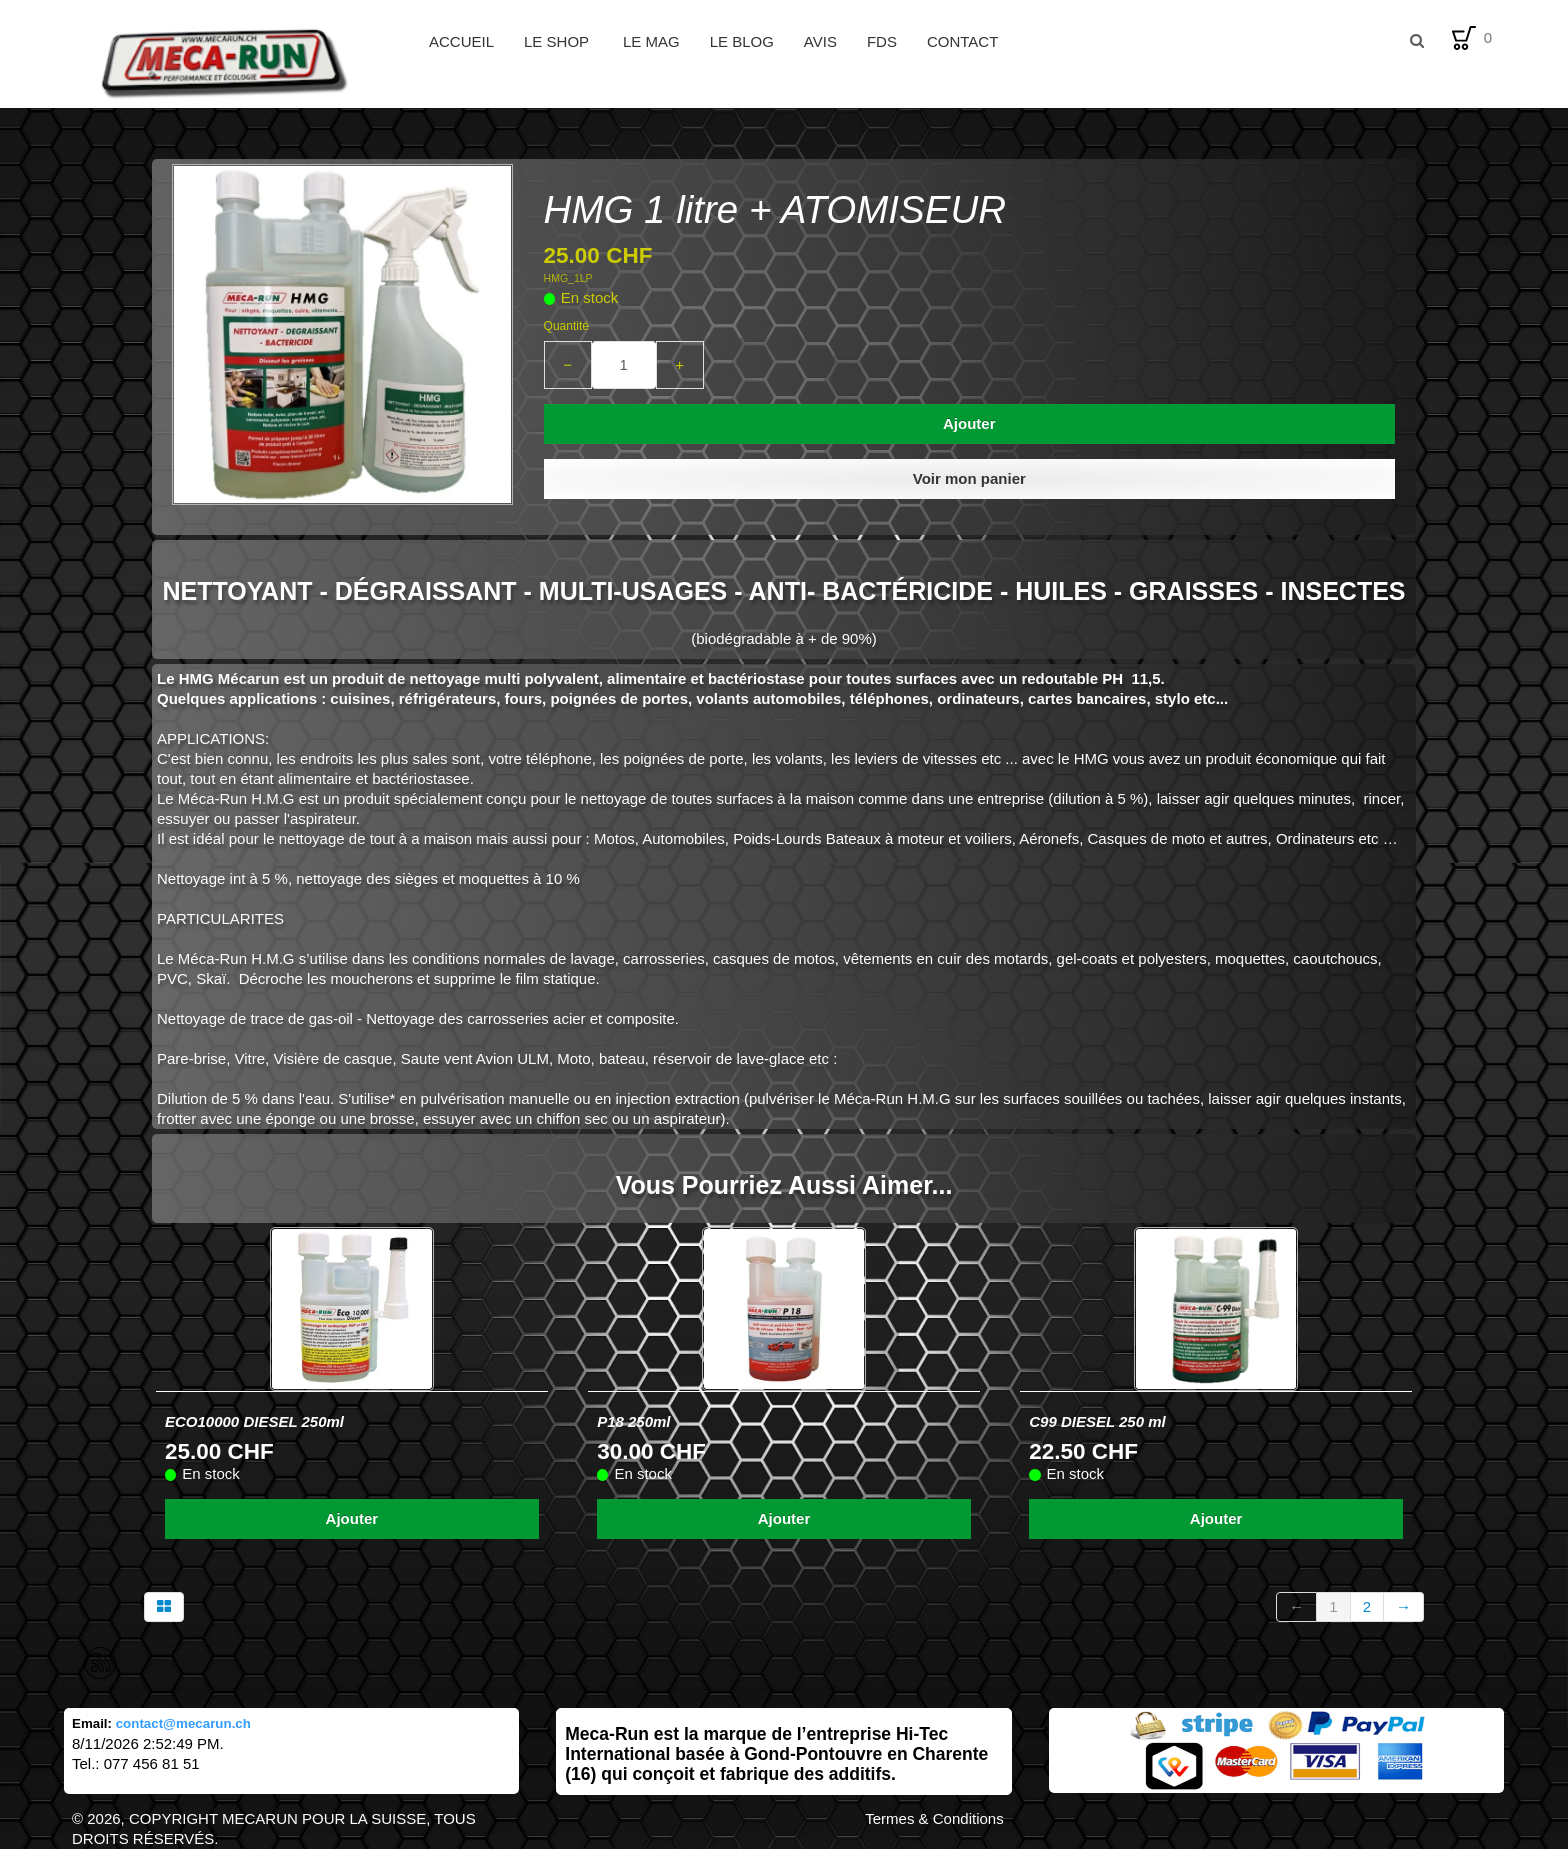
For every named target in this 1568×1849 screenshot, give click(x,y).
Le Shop (558, 41)
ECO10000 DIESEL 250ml (254, 1421)
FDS (882, 41)
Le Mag (651, 41)
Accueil (461, 41)
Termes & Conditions (934, 1818)
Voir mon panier (969, 478)
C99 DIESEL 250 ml (1097, 1421)
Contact (962, 41)
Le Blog (742, 41)
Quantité (566, 326)
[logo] (239, 60)
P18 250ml (633, 1421)
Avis (820, 41)
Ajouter (969, 423)
